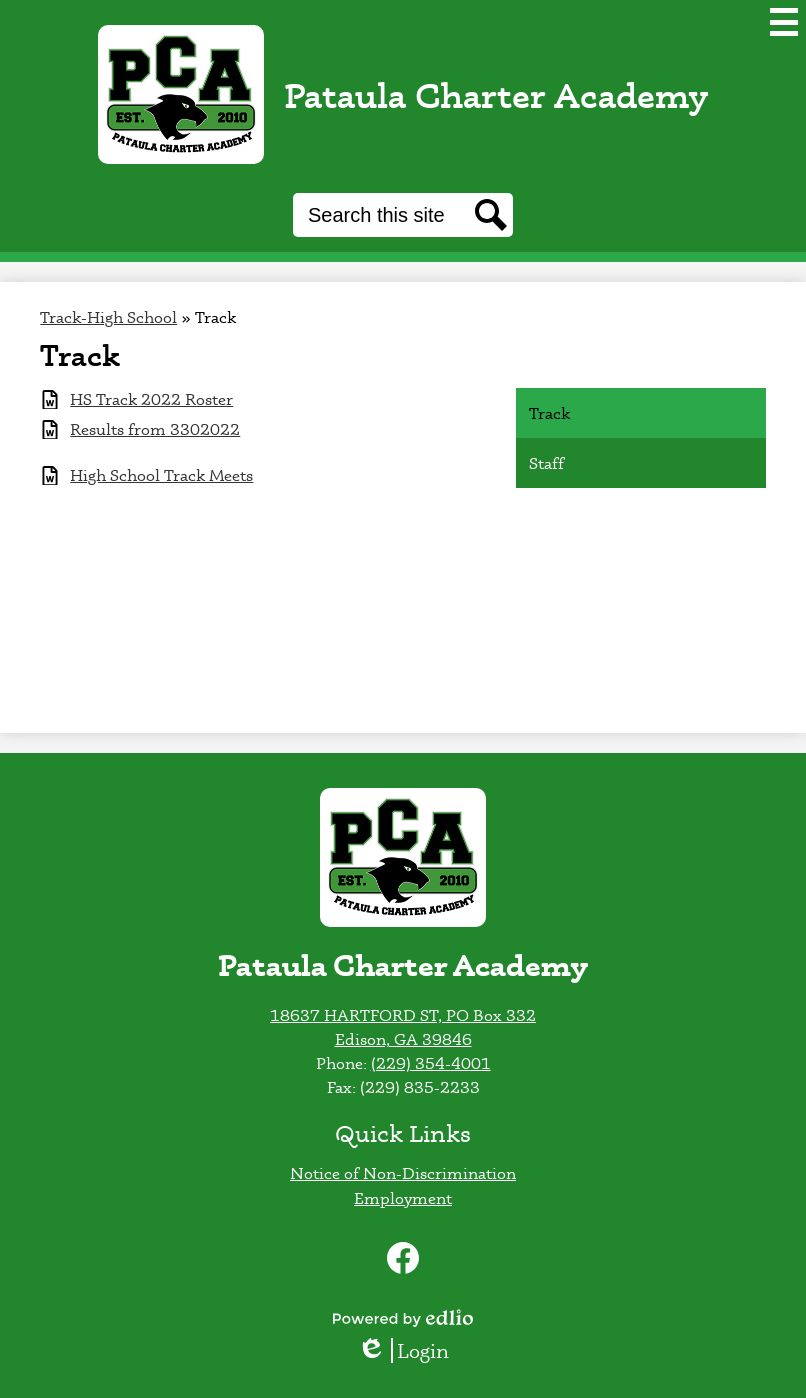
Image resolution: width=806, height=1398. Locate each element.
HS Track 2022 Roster (151, 399)
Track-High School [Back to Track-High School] (108, 317)
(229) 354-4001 (431, 1063)
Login (403, 1350)
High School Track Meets (161, 475)
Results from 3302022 (155, 429)
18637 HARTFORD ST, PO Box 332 (403, 1015)
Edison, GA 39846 (403, 1039)
